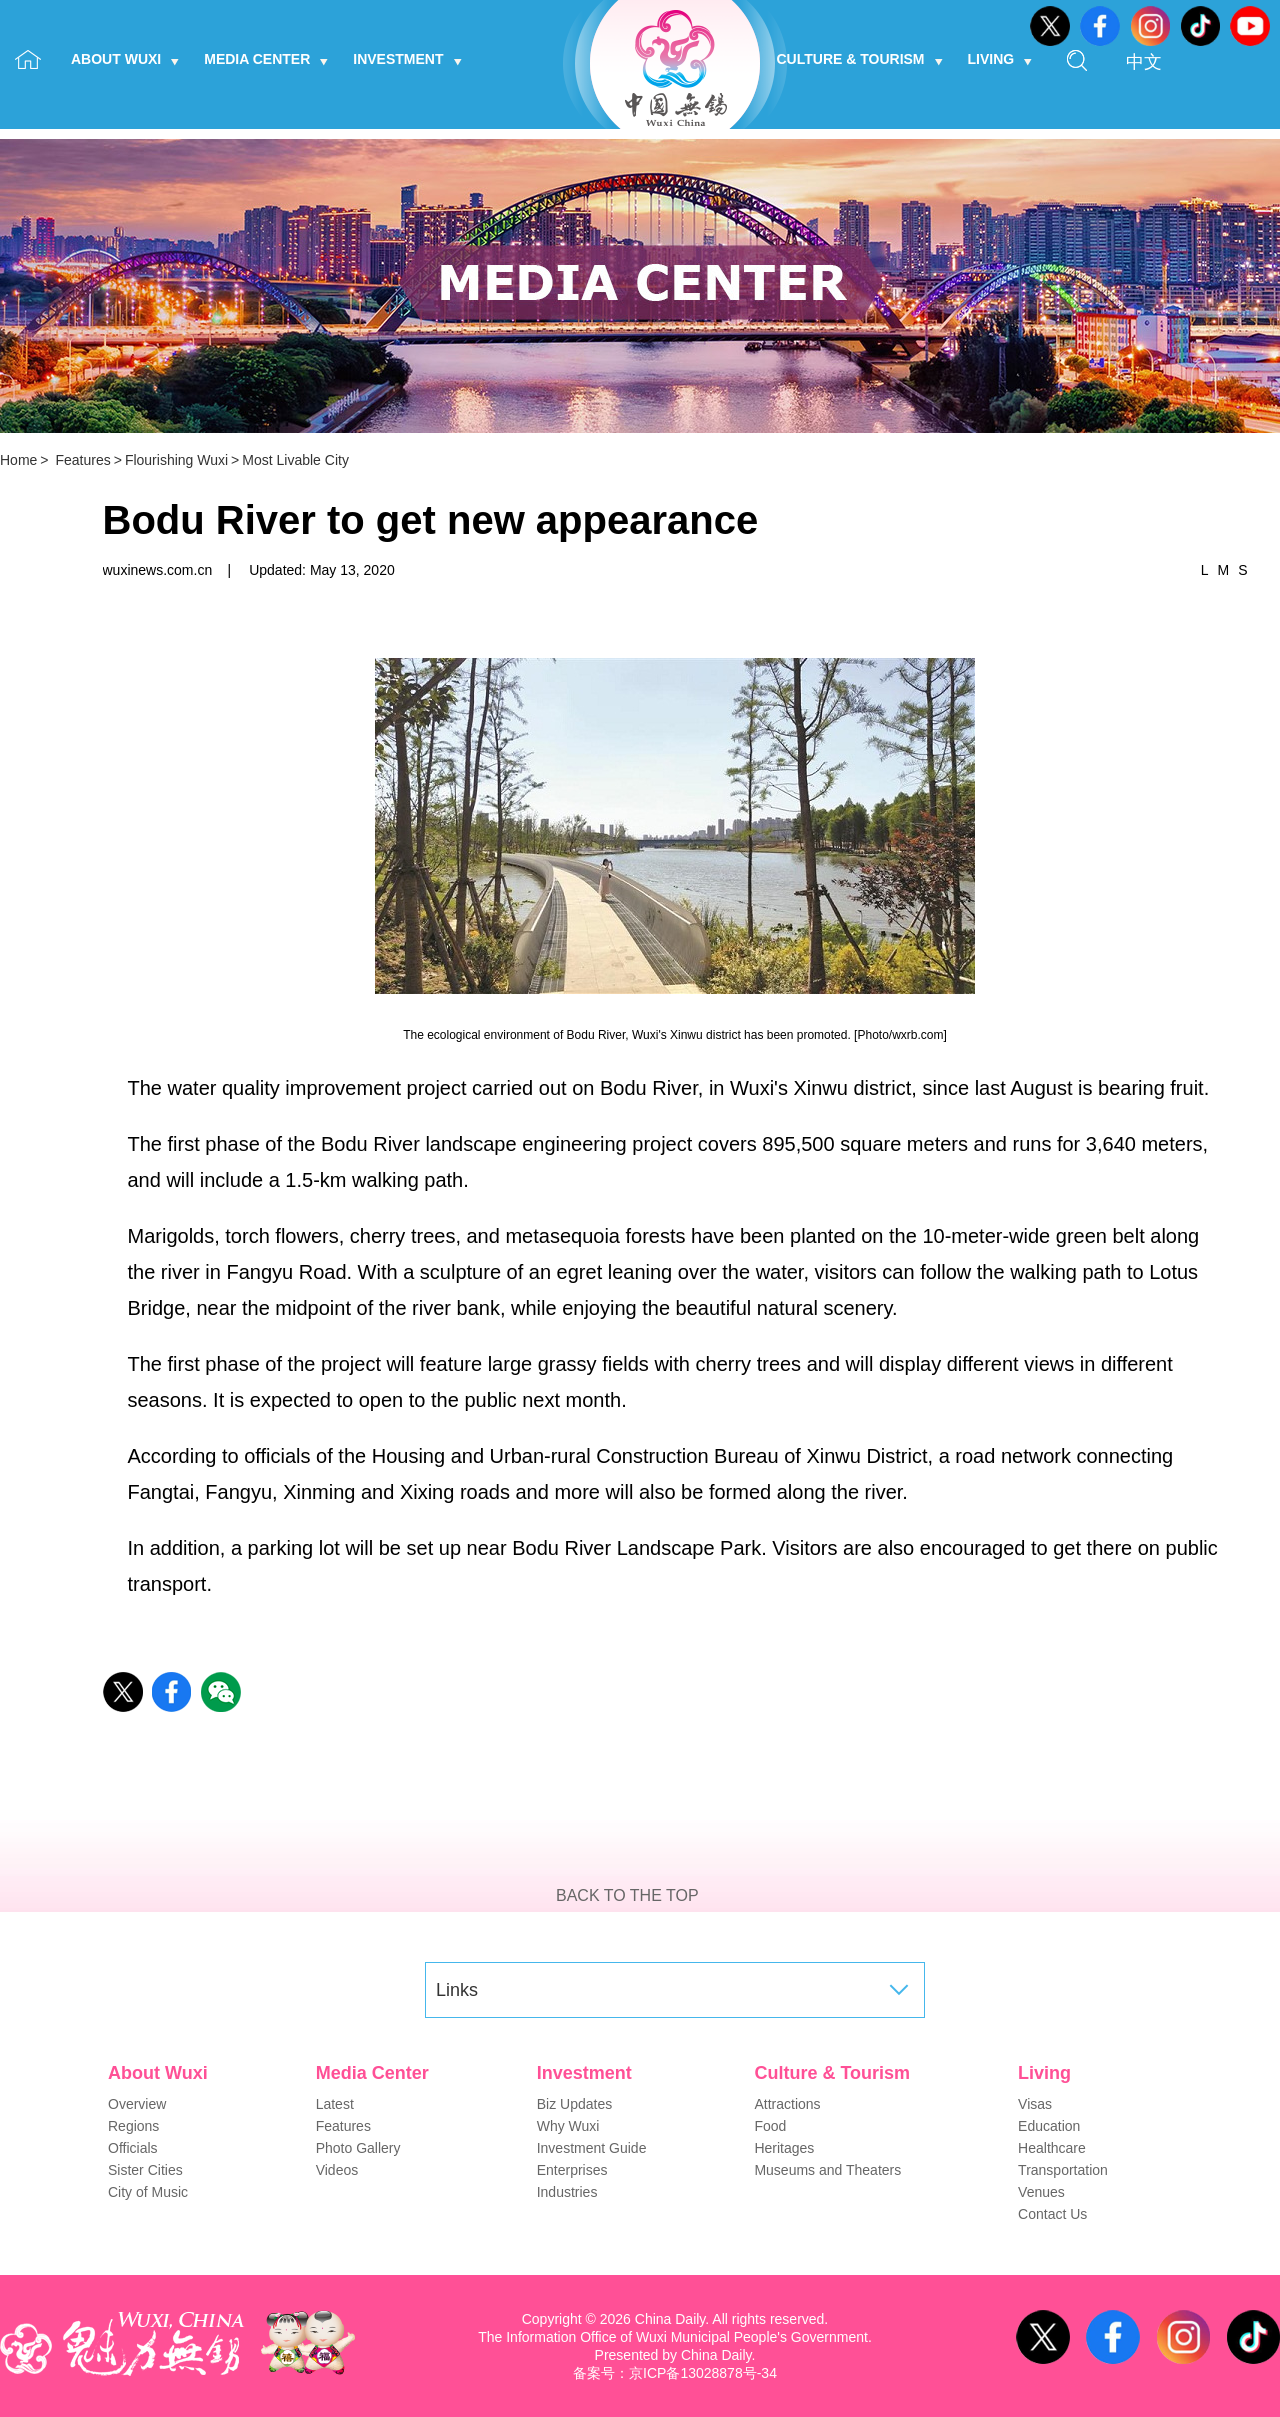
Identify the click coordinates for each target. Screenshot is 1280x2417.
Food (770, 2126)
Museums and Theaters (827, 2170)
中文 (1144, 62)
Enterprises (572, 2170)
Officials (133, 2148)
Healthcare (1052, 2148)
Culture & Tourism (860, 59)
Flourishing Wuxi (176, 460)
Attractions (787, 2104)
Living (1000, 59)
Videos (337, 2170)
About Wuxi (125, 59)
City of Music (148, 2192)
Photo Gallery (358, 2148)
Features (82, 460)
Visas (1035, 2104)
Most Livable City (295, 460)
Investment (407, 59)
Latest (335, 2104)
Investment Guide (592, 2148)
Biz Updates (574, 2104)
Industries (567, 2192)
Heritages (784, 2148)
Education (1049, 2126)
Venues (1041, 2192)
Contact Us (1052, 2214)
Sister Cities (145, 2170)
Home (18, 460)
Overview (137, 2104)
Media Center (266, 59)
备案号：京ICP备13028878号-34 (675, 2373)
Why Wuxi (568, 2126)
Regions (133, 2126)
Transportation (1063, 2170)
